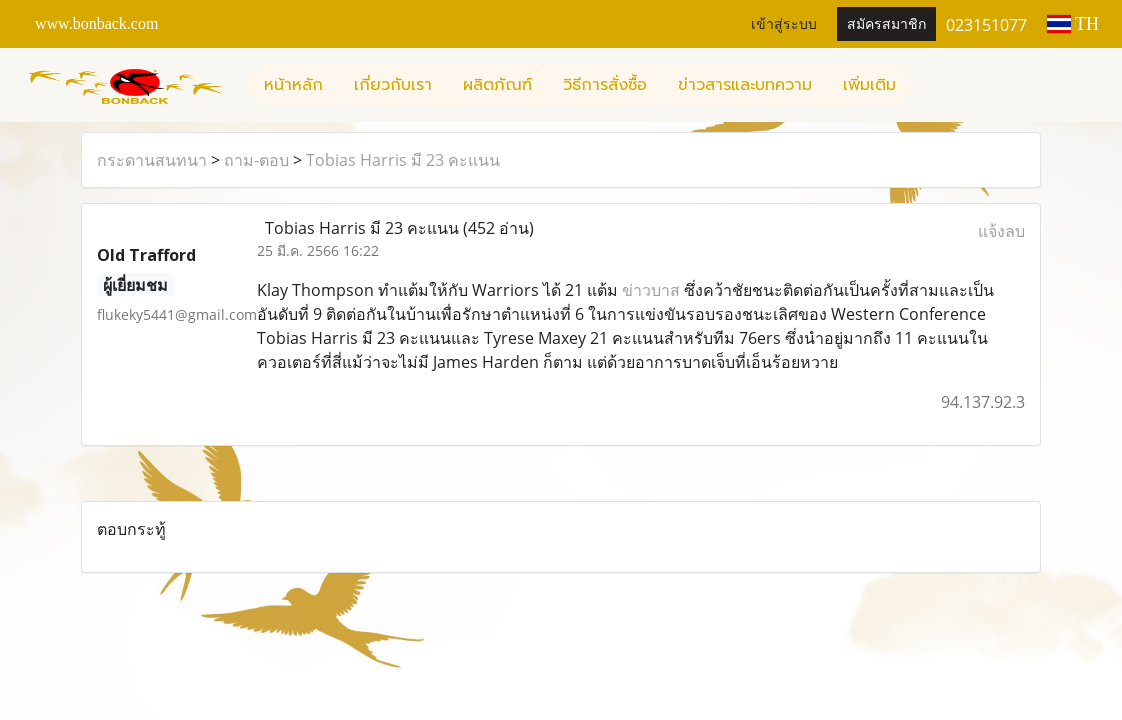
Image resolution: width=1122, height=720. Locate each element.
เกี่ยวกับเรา (393, 85)
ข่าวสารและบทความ (745, 85)
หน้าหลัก (293, 85)
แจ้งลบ (1001, 231)
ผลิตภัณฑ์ (497, 85)
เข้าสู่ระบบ (784, 24)
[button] (929, 85)
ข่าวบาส (651, 290)
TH (1073, 24)
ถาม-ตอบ (256, 160)
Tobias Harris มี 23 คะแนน (403, 160)
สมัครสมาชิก (886, 24)
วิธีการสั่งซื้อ (605, 85)
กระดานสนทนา (152, 160)
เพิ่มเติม (869, 85)
